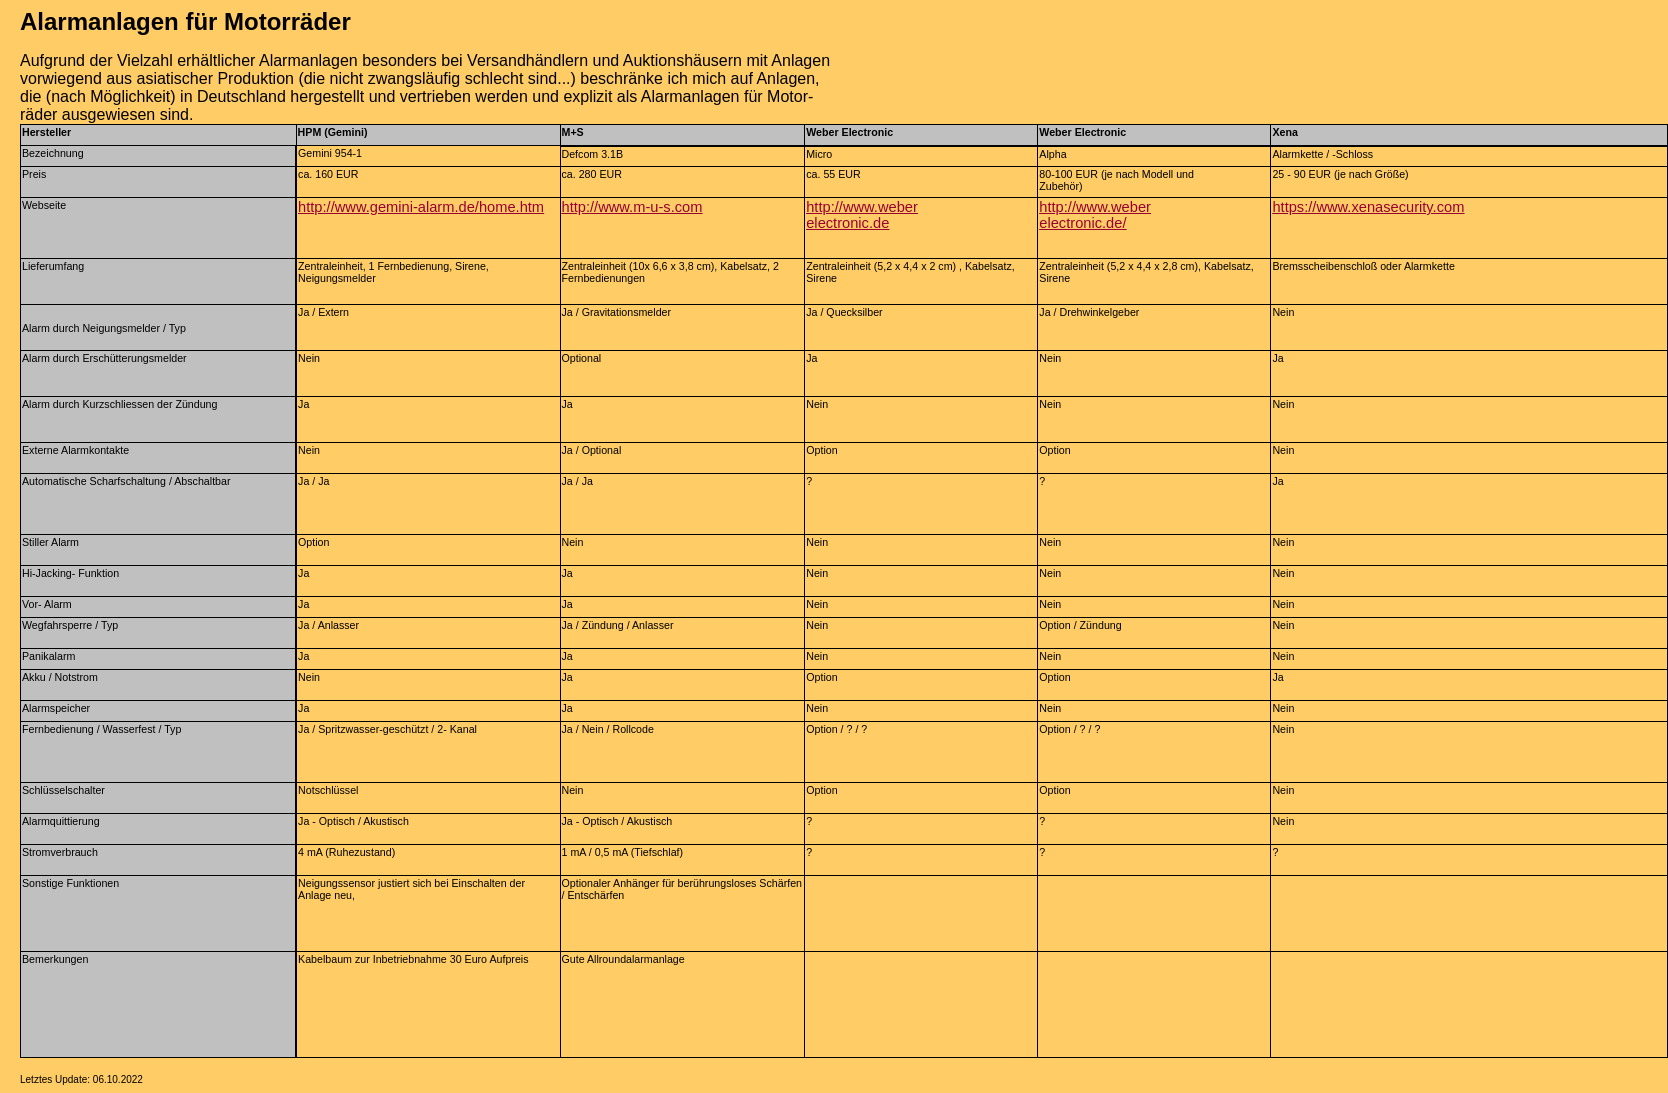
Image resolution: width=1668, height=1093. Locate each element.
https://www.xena (1327, 207)
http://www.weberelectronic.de (862, 215)
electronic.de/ (1082, 223)
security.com (1423, 207)
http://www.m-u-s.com (632, 207)
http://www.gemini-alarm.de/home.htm (421, 207)
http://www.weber (1095, 207)
